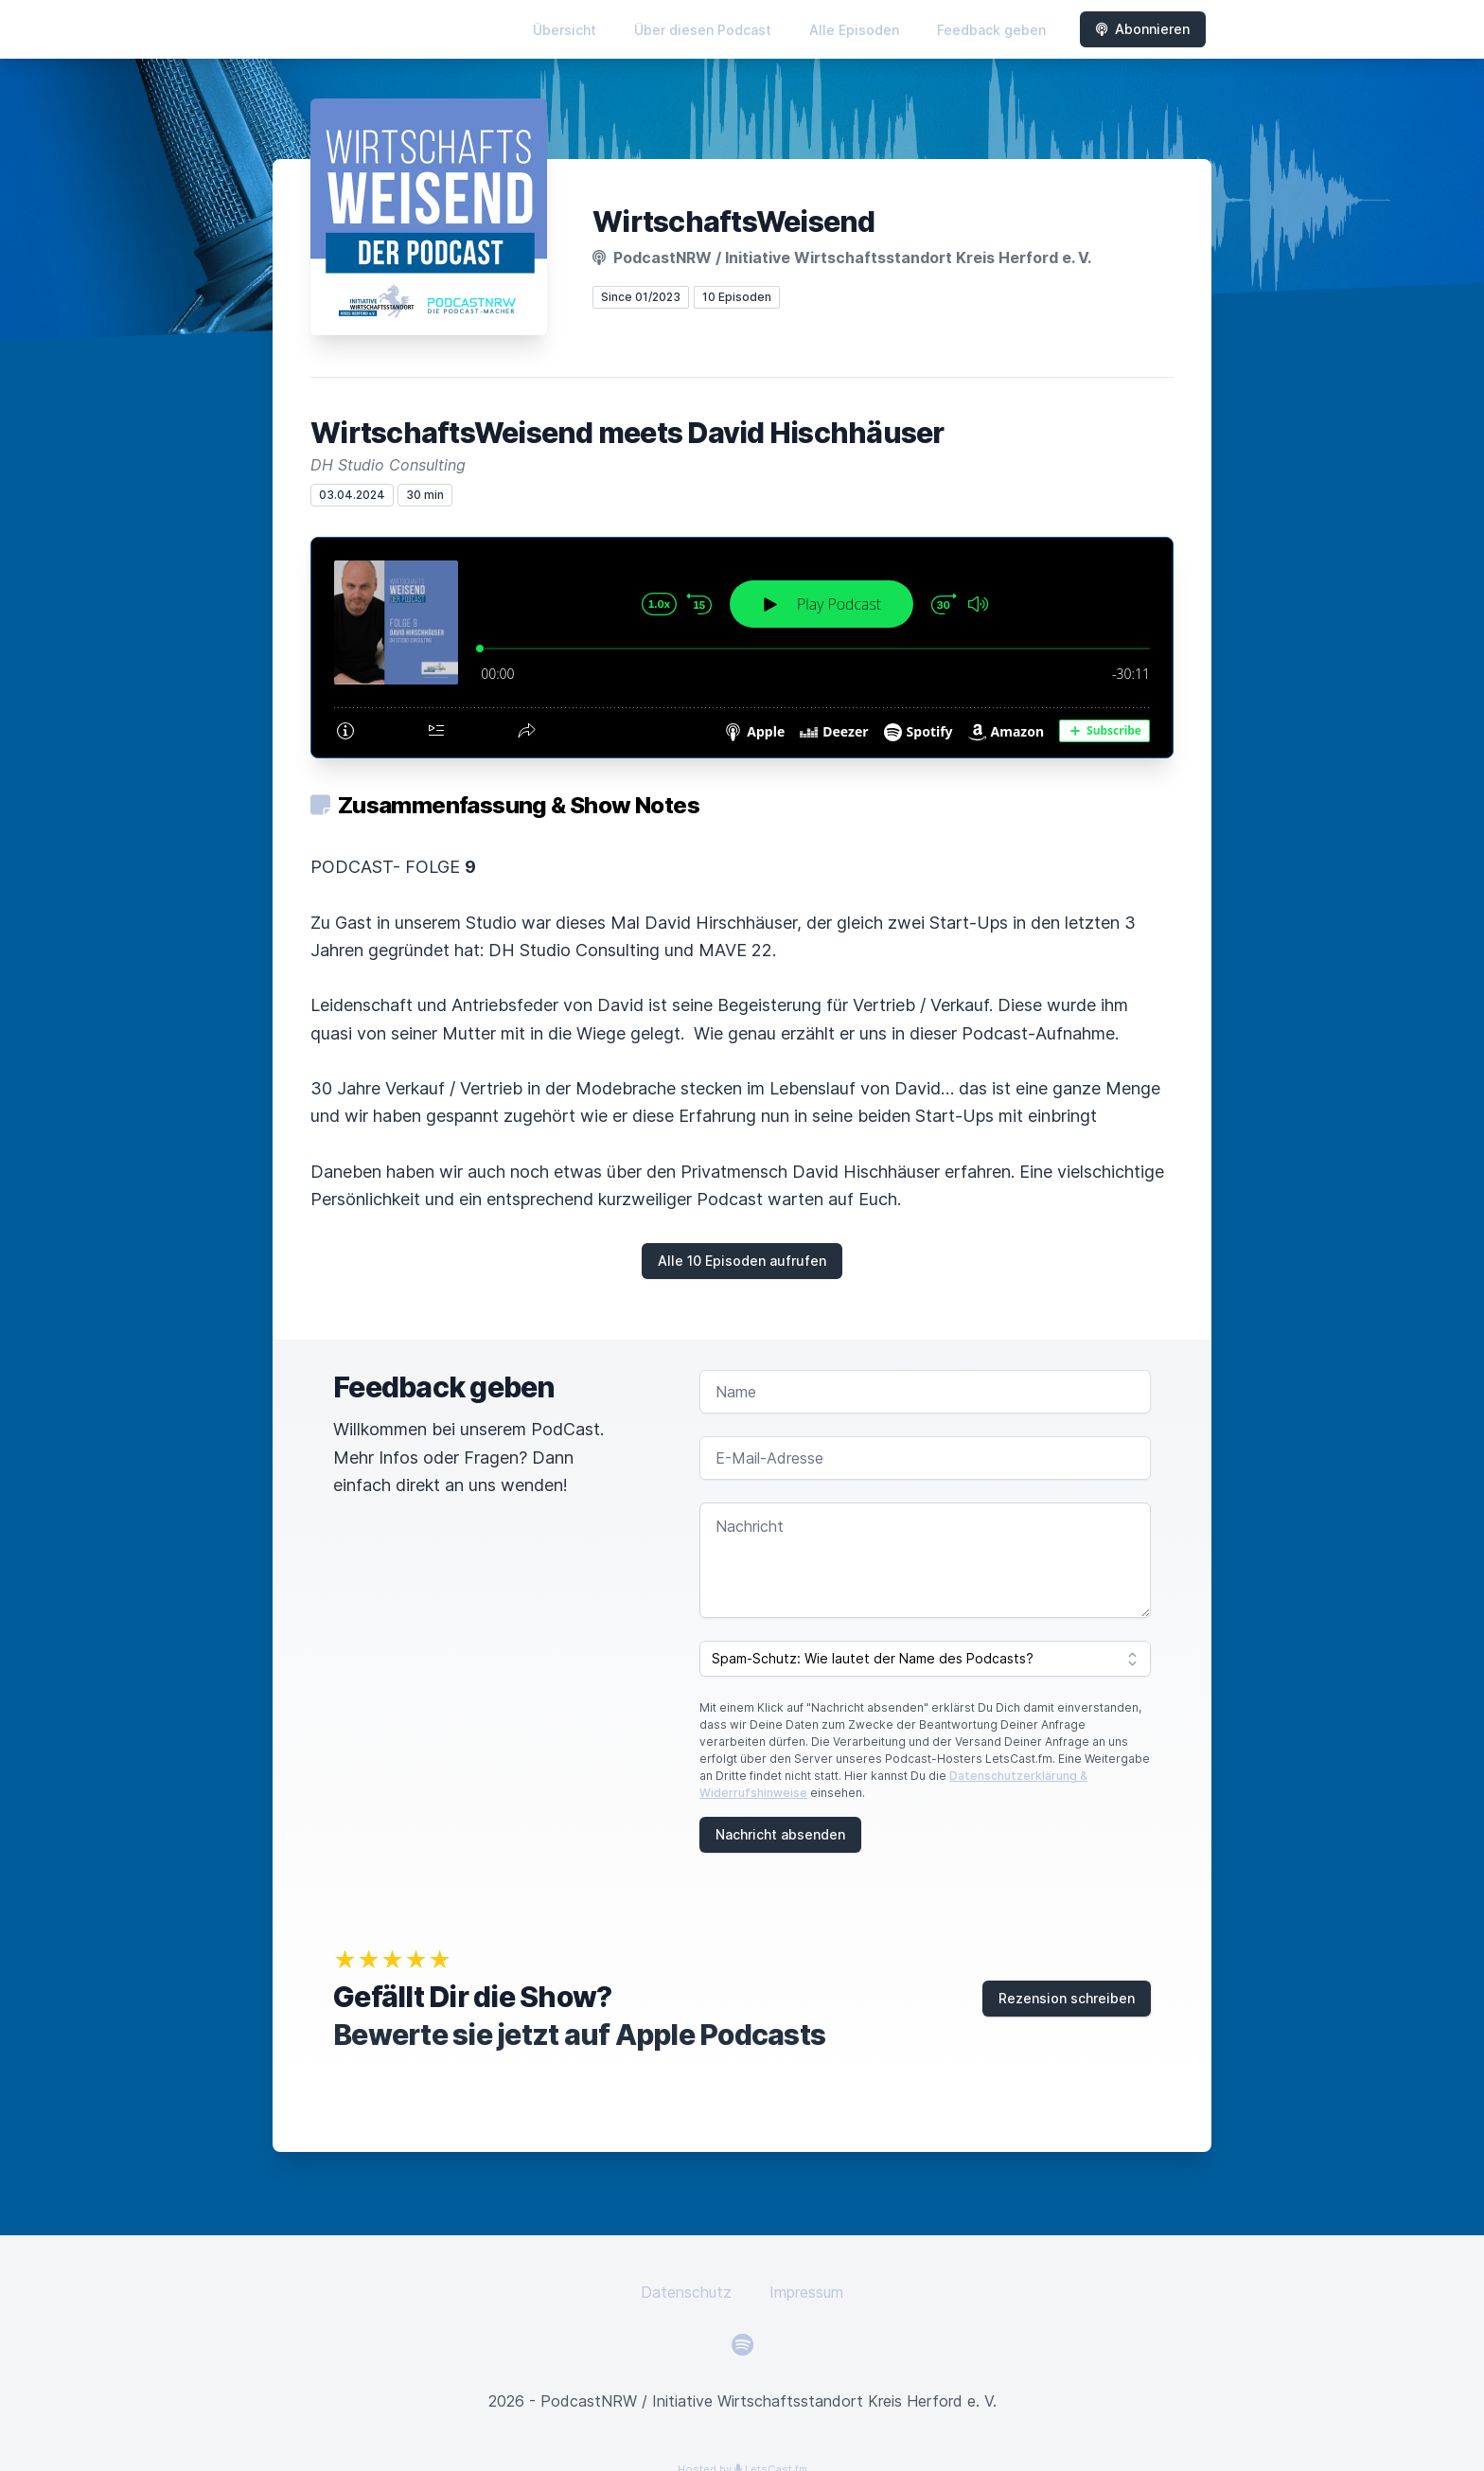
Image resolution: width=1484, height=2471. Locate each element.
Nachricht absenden (780, 1834)
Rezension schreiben (1066, 1998)
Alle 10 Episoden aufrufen (742, 1261)
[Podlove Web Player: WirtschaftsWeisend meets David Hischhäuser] (742, 647)
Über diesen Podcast (702, 30)
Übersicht (564, 30)
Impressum (806, 2292)
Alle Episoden (854, 30)
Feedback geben (991, 30)
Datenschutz (686, 2292)
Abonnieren (1143, 29)
